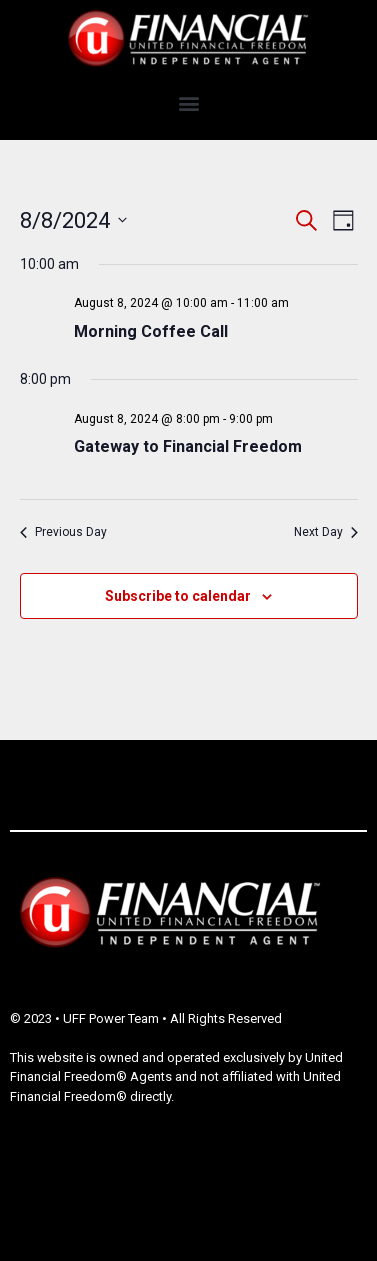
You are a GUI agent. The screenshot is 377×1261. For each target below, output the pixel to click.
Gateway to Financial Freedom (188, 446)
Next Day (326, 532)
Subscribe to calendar (178, 596)
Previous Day (63, 532)
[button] (188, 103)
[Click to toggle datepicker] (73, 220)
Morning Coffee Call (151, 331)
